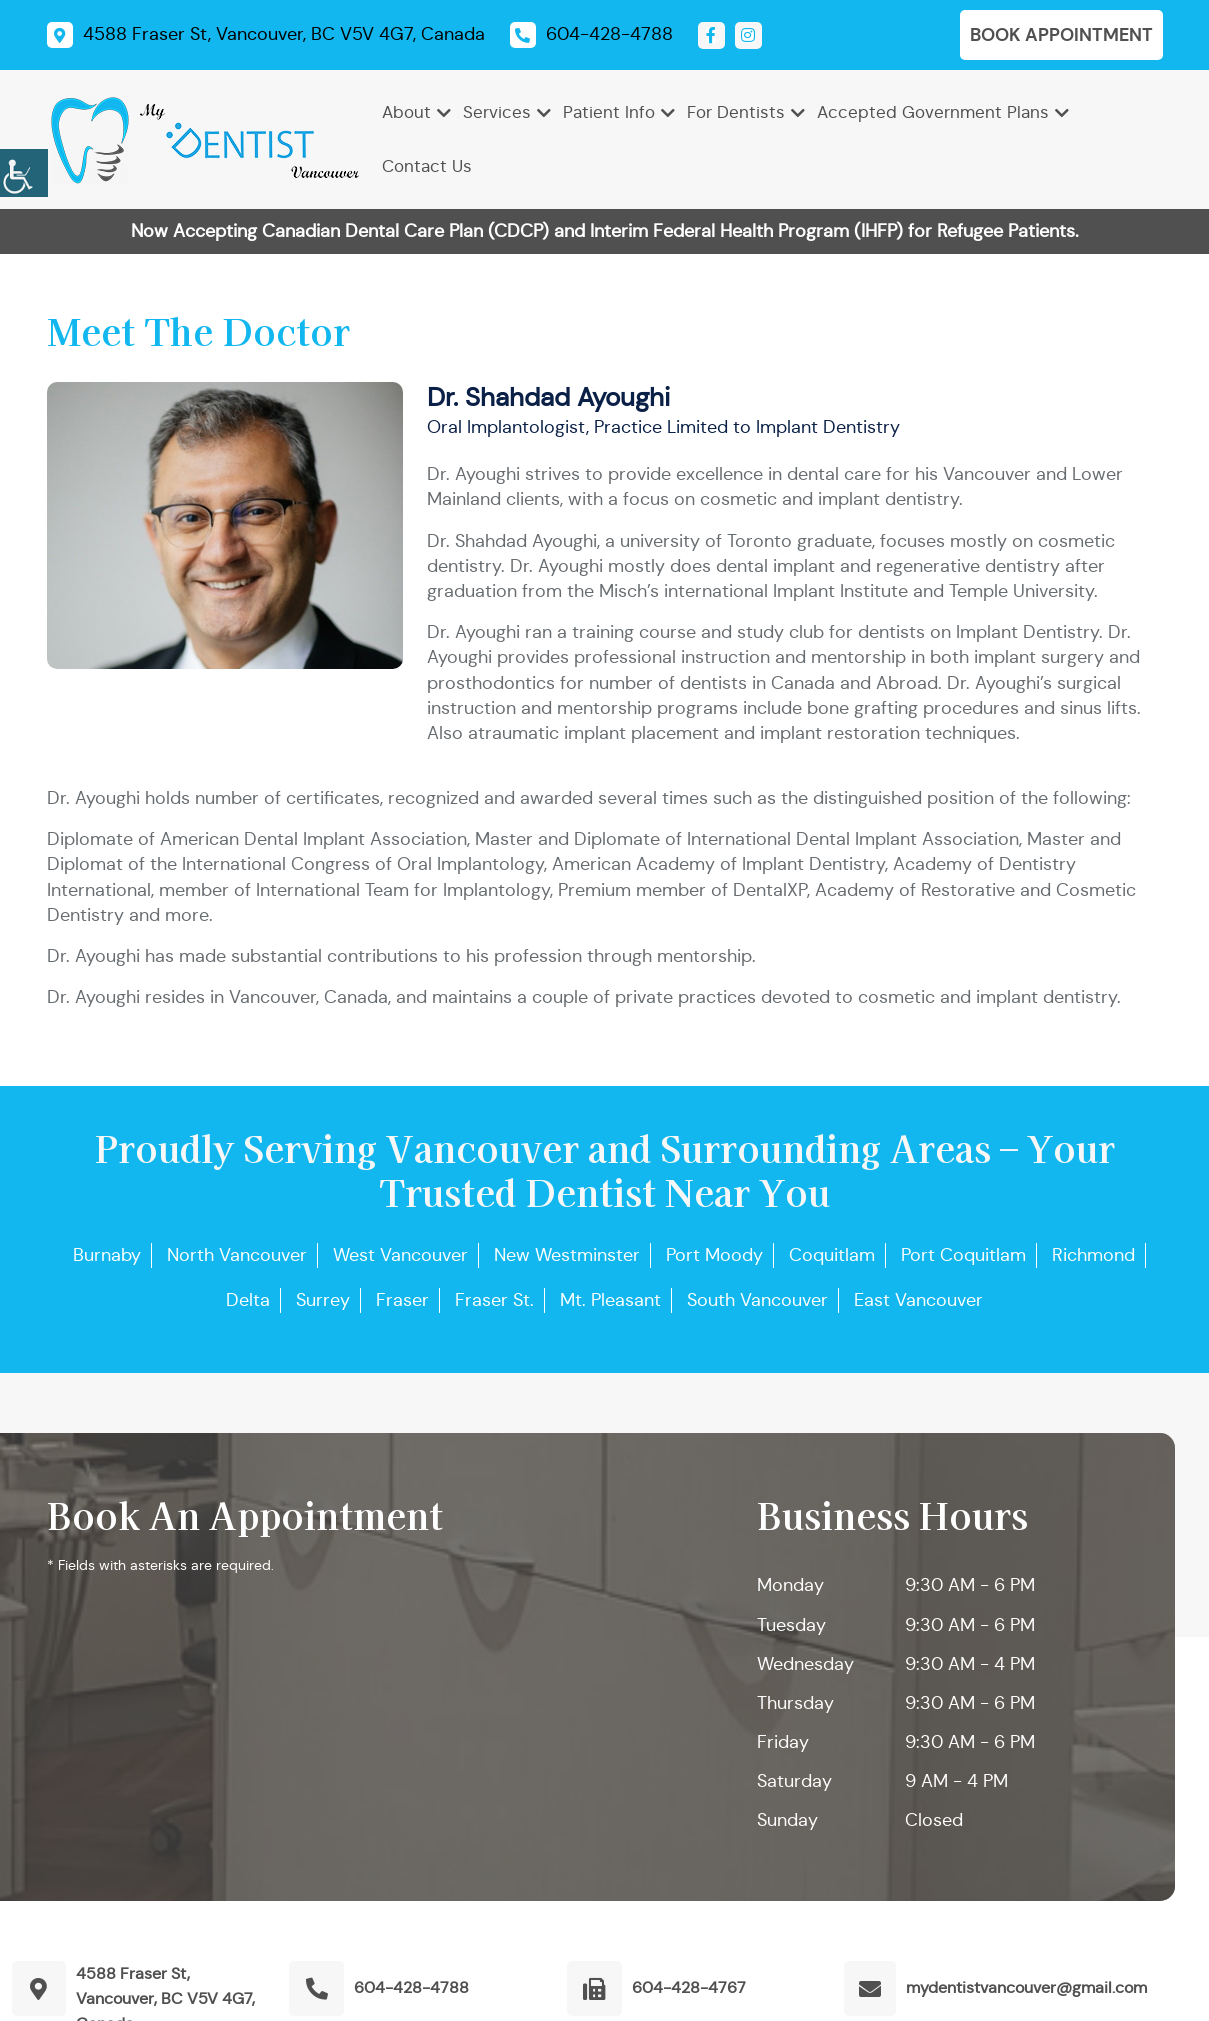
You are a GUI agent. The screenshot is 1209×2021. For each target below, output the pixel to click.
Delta (248, 1300)
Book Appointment (1061, 34)
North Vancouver (237, 1255)
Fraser (402, 1300)
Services (497, 112)
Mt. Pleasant (610, 1300)
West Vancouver (400, 1255)
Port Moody (714, 1255)
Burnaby (107, 1255)
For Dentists (736, 112)
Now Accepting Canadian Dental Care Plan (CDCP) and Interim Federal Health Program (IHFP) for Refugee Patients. (605, 231)
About (406, 112)
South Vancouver (757, 1300)
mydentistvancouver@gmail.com (1026, 1987)
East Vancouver (918, 1300)
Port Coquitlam (963, 1255)
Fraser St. (494, 1300)
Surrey (323, 1300)
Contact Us (427, 166)
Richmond (1093, 1255)
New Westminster (567, 1255)
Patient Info (609, 112)
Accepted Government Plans (933, 112)
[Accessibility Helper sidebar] (24, 170)
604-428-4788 (411, 1987)
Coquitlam (832, 1255)
